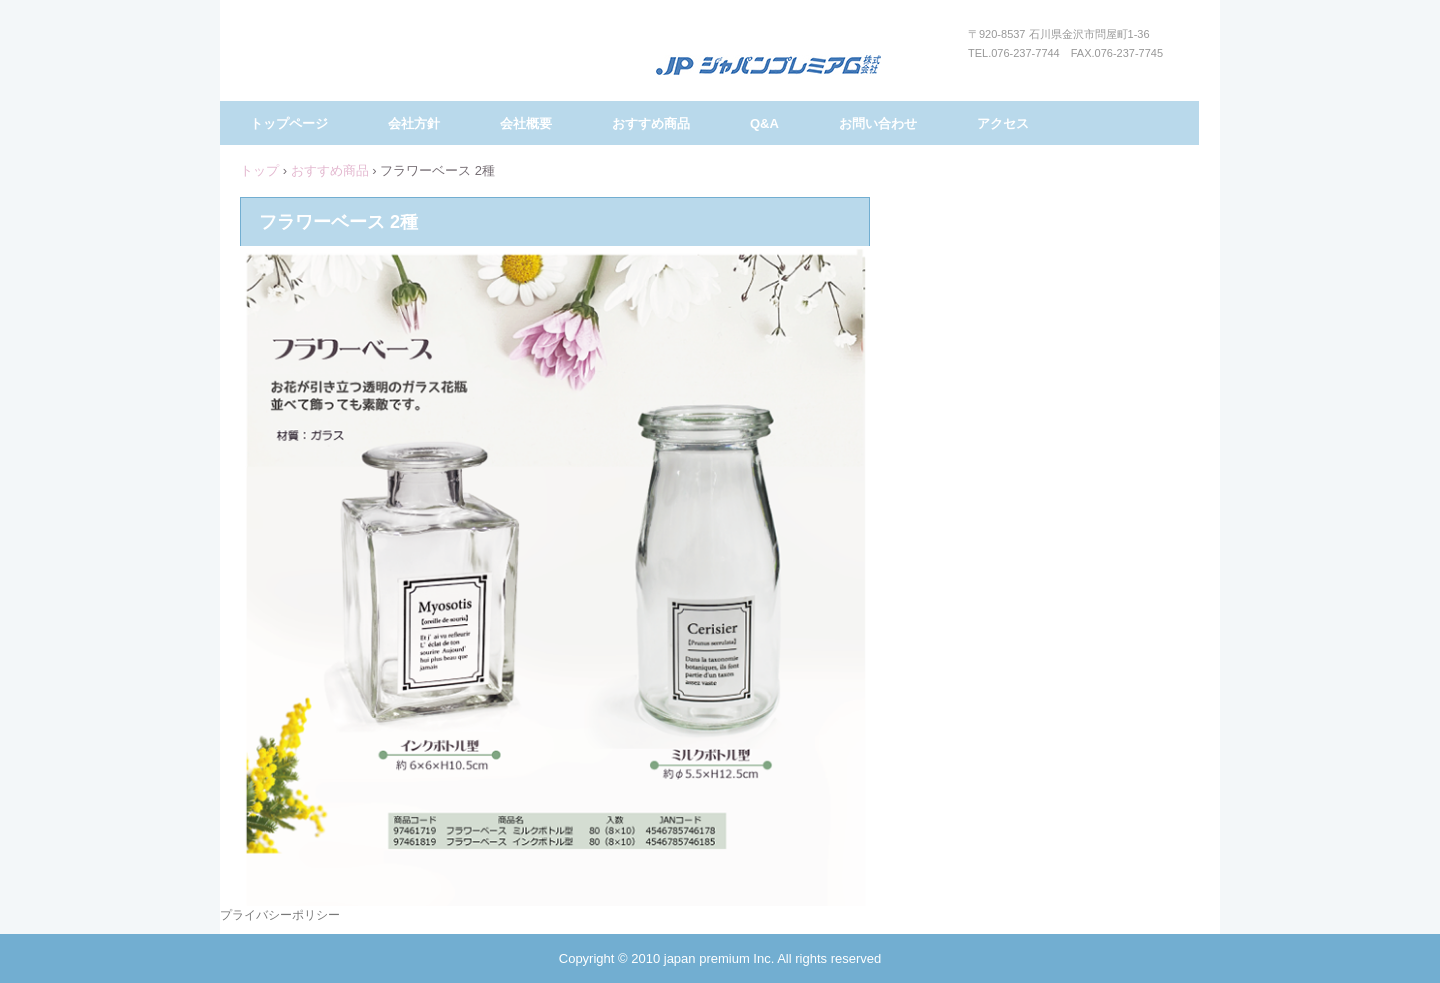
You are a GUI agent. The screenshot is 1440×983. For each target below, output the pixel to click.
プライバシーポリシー (280, 915)
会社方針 (414, 123)
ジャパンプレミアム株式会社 (768, 66)
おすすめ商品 (651, 123)
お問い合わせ (878, 123)
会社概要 (526, 123)
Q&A (764, 123)
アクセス (1003, 123)
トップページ (289, 123)
